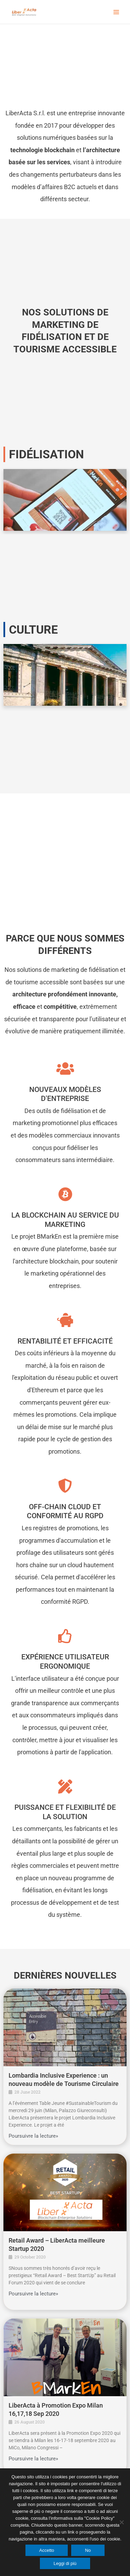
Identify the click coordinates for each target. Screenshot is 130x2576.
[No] (121, 2522)
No (88, 2550)
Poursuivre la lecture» (33, 2136)
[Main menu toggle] (116, 12)
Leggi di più (65, 2563)
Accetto (46, 2550)
